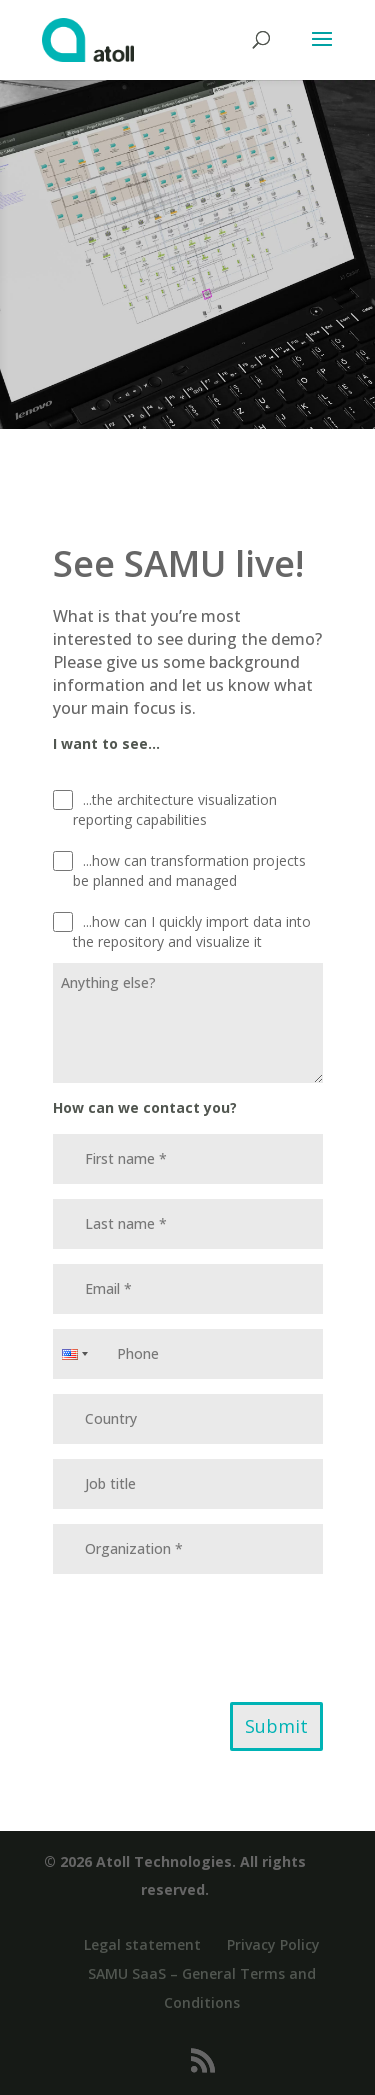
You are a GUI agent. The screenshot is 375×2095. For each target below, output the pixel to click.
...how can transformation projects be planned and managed (179, 870)
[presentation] (171, 1643)
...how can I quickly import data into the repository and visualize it (182, 931)
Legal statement (142, 1944)
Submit (276, 1726)
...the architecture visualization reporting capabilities (165, 809)
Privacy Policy (273, 1944)
